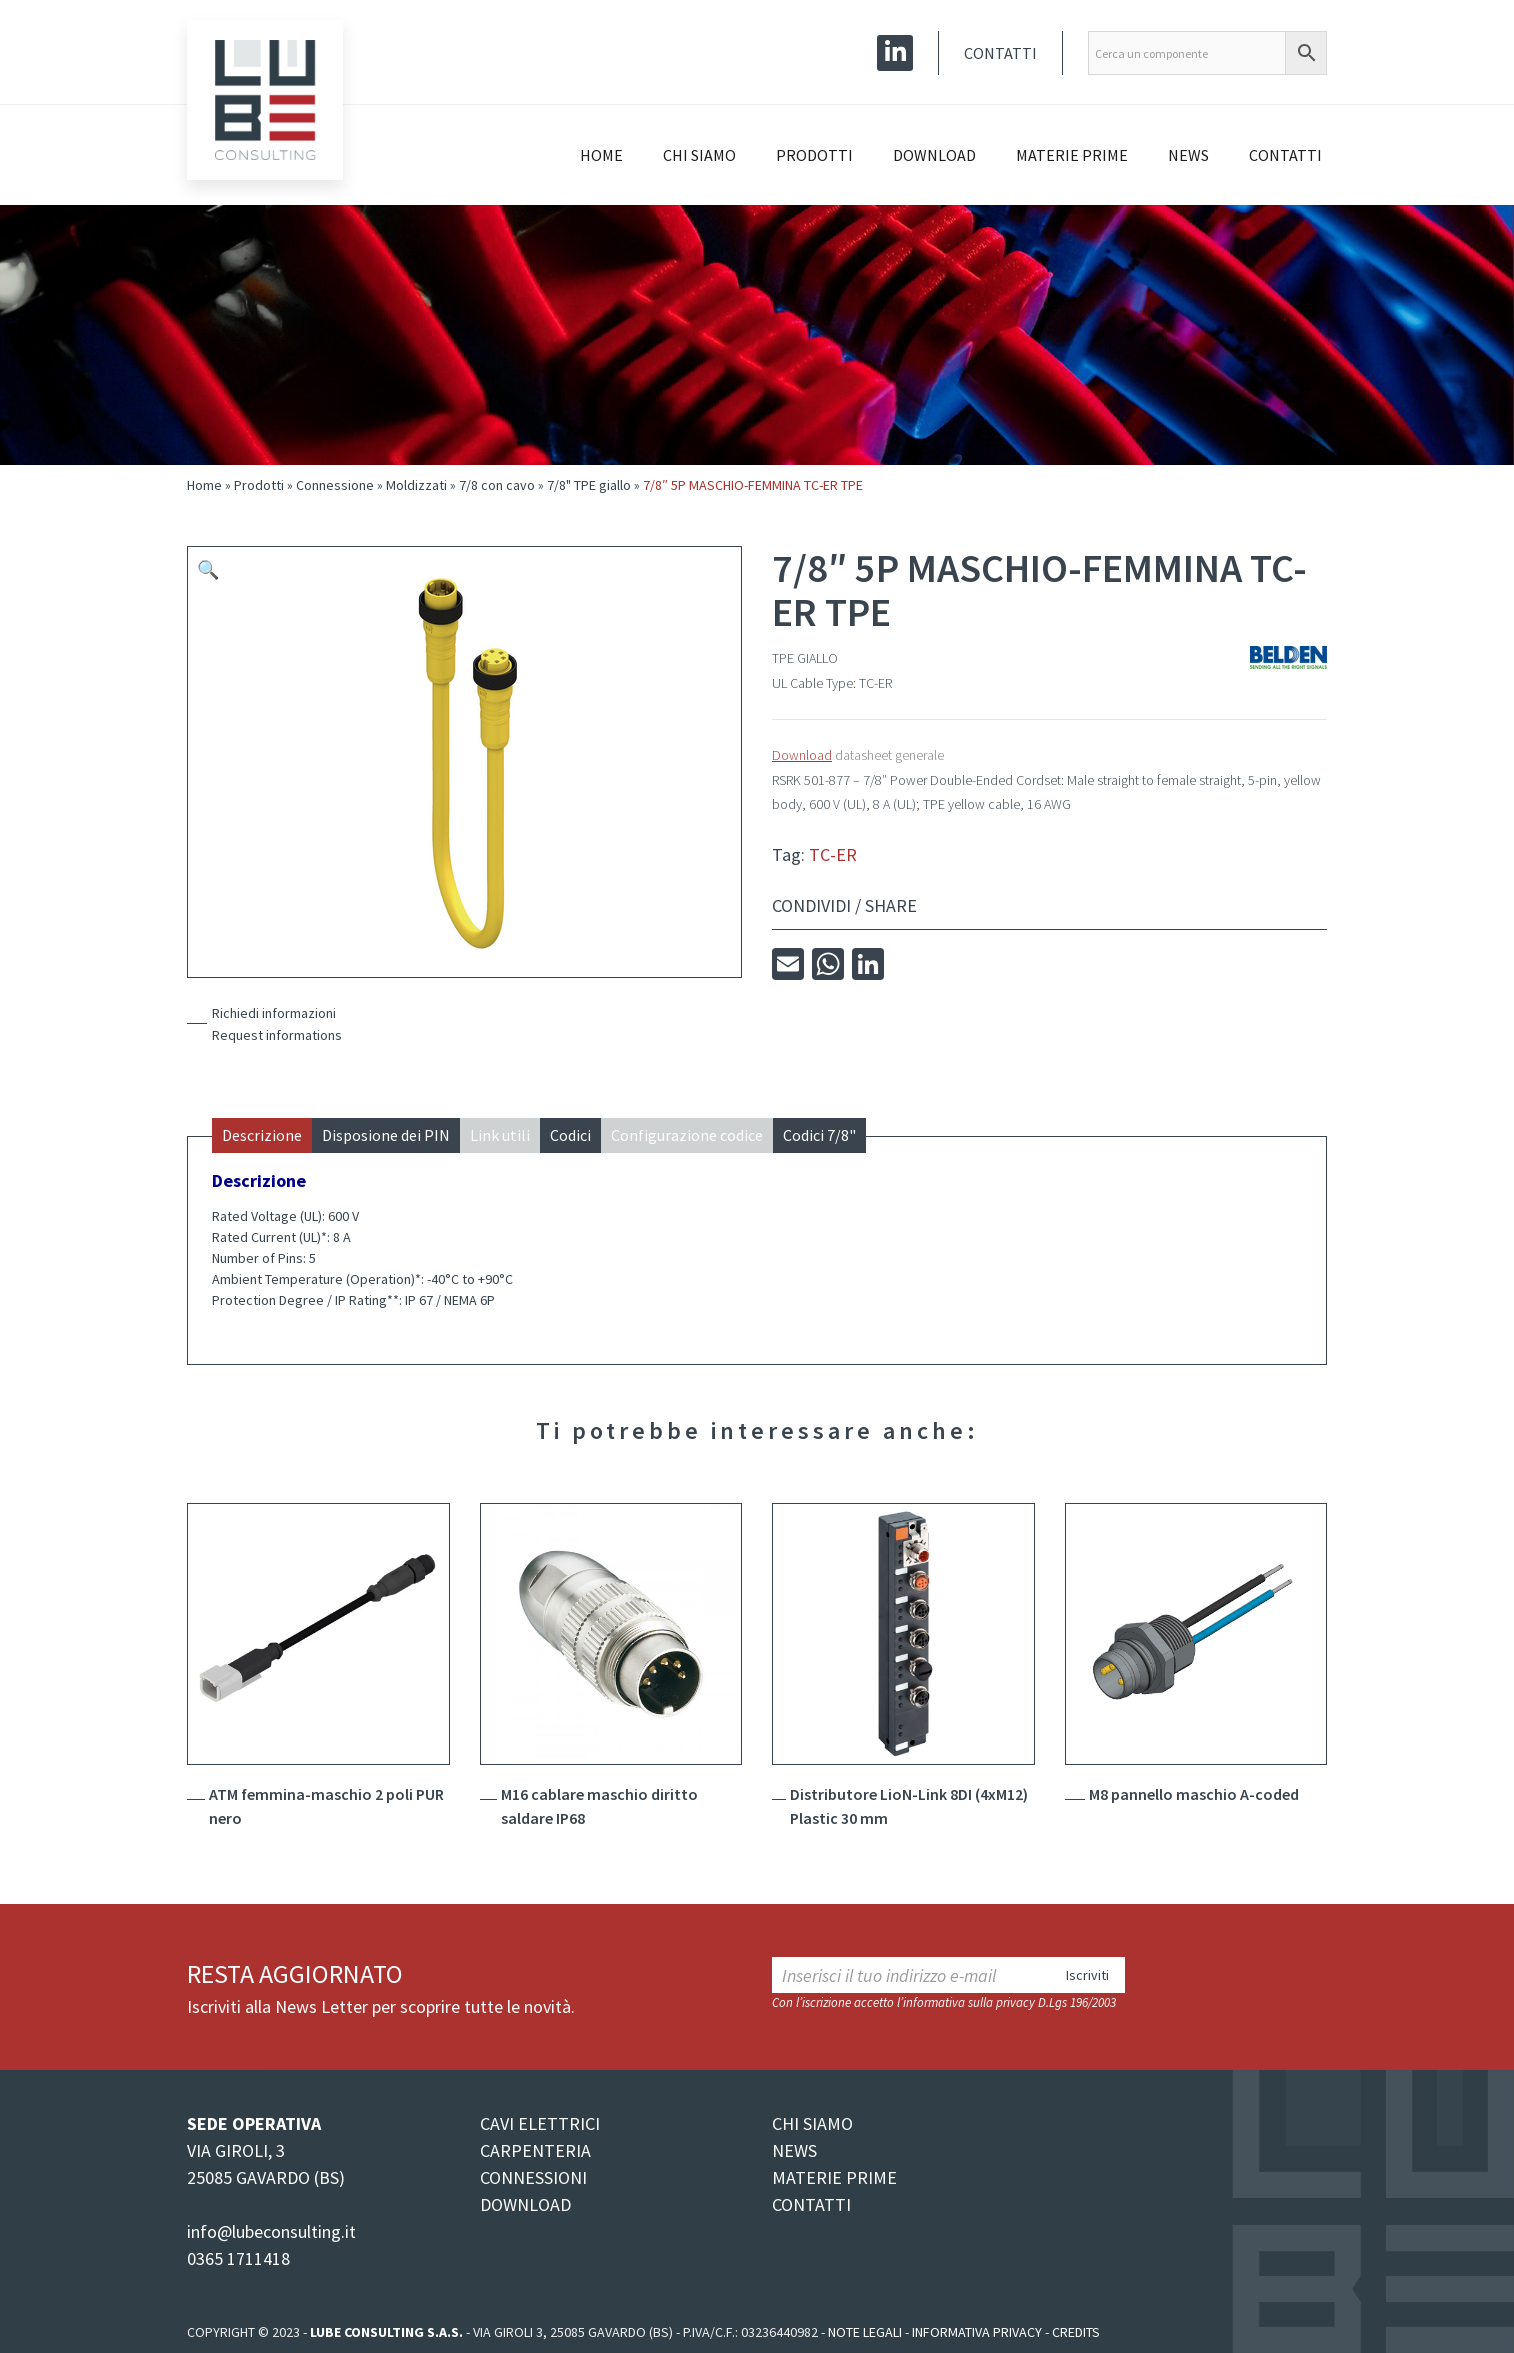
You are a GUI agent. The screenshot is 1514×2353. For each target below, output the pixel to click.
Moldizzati (416, 485)
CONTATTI (811, 2204)
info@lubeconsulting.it (271, 2231)
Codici (570, 1135)
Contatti (1000, 53)
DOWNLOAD (525, 2204)
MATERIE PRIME (834, 2177)
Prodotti (814, 155)
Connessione (335, 485)
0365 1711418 (238, 2258)
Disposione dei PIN (386, 1135)
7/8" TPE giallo (589, 485)
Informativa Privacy (977, 2332)
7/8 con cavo (497, 485)
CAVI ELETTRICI (540, 2123)
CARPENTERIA (535, 2150)
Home (601, 155)
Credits (1076, 2332)
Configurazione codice (687, 1135)
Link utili (500, 1135)
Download (934, 155)
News (1188, 155)
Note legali (865, 2332)
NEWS (794, 2150)
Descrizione (262, 1135)
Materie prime (1072, 155)
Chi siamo (699, 155)
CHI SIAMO (812, 2123)
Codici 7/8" (819, 1135)
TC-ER (833, 854)
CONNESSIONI (533, 2177)
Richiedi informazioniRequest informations (277, 1024)
